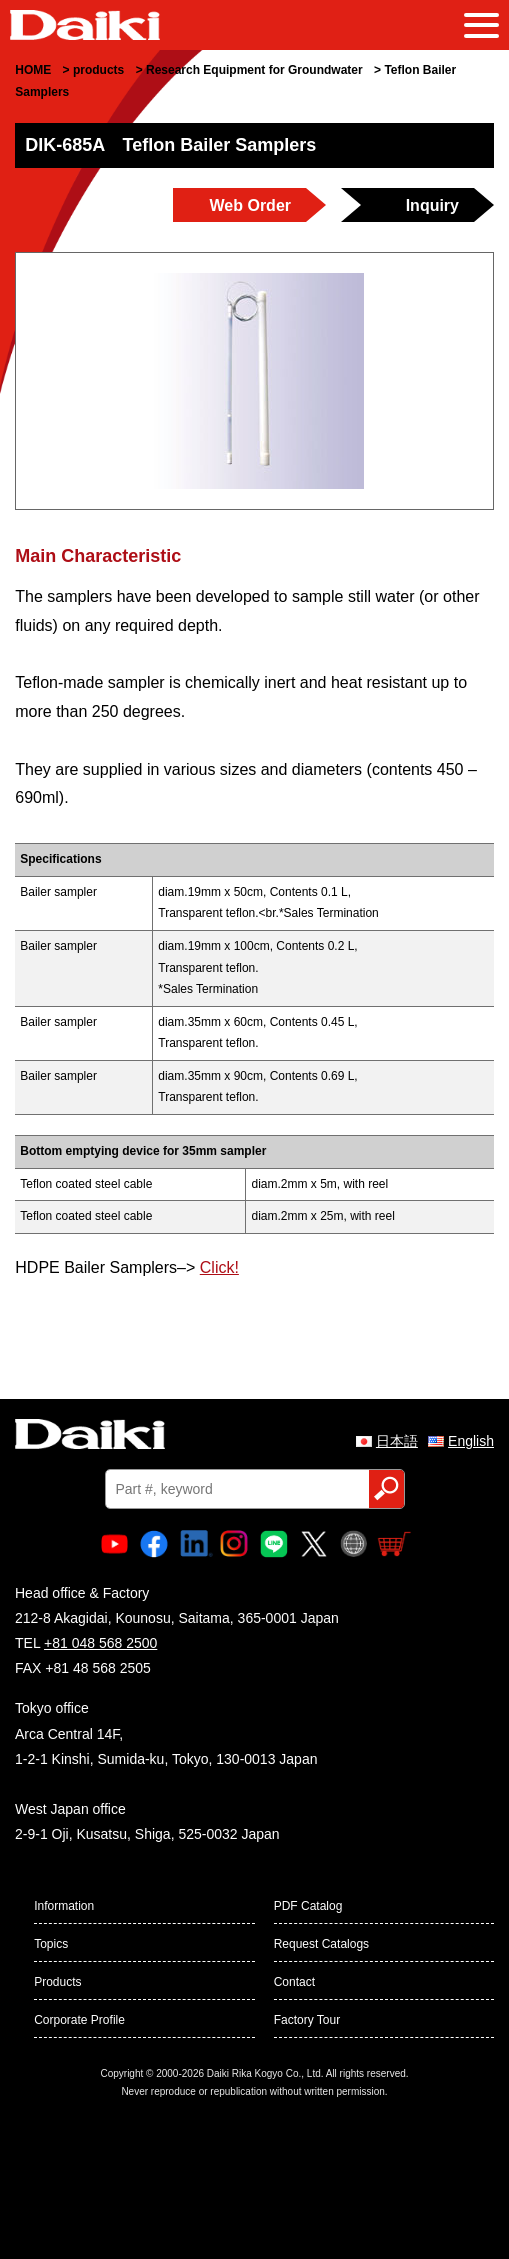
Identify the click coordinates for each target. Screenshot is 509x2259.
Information (64, 1906)
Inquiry (432, 205)
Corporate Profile (79, 2020)
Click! (219, 1267)
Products (57, 1982)
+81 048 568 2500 (100, 1643)
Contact (294, 1982)
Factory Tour (307, 2020)
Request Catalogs (321, 1944)
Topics (51, 1944)
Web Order (251, 205)
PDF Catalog (308, 1906)
